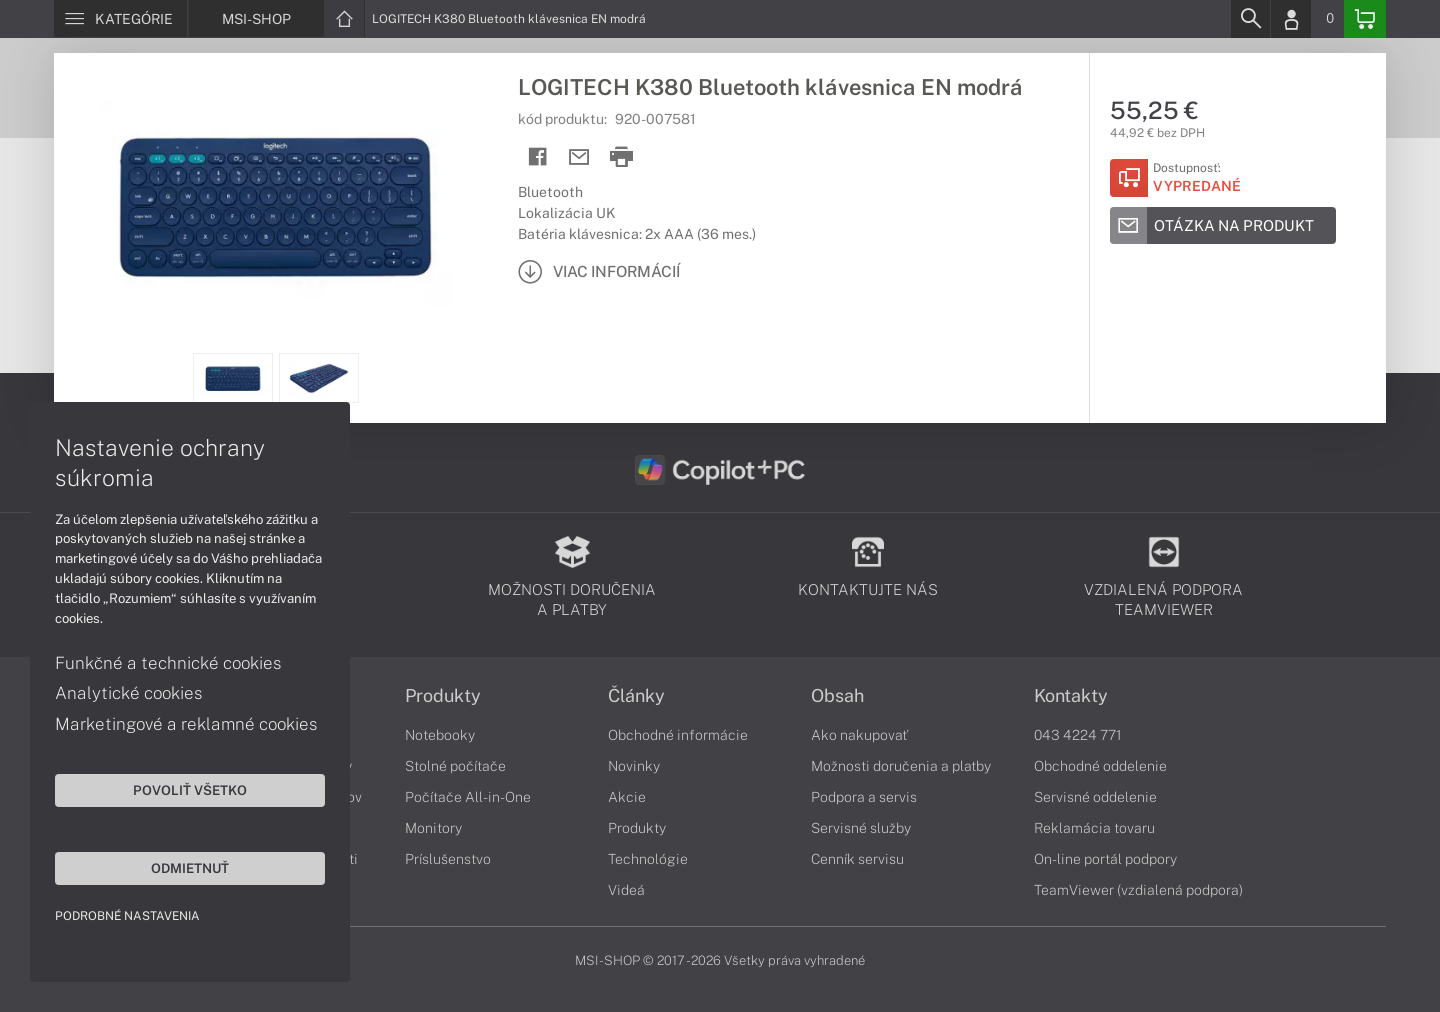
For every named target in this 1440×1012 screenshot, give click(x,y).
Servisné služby (861, 828)
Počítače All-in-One (468, 797)
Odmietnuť (190, 868)
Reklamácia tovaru (1094, 828)
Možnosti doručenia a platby (901, 766)
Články (636, 696)
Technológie (648, 859)
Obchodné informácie (678, 735)
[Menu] (120, 19)
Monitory (433, 828)
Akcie (627, 797)
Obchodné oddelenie (1100, 766)
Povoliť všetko (190, 790)
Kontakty (1071, 696)
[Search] (1250, 19)
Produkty (443, 696)
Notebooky (440, 735)
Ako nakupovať (859, 735)
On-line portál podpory (1105, 859)
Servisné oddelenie (1095, 797)
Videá (626, 890)
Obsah (837, 696)
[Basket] (1365, 19)
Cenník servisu (857, 859)
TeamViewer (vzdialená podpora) (1138, 890)
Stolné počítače (455, 766)
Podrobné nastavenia (127, 916)
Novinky (634, 766)
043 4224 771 (1078, 735)
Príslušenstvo (448, 859)
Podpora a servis (864, 797)
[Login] (1291, 19)
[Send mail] (579, 157)
